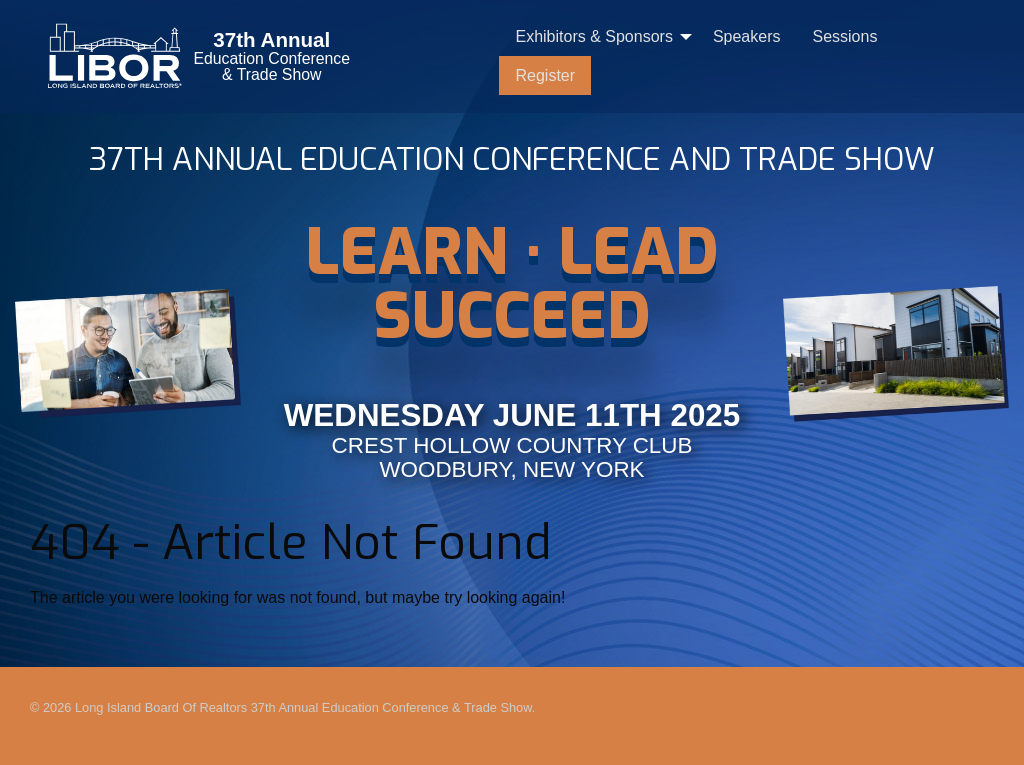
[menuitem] (597, 37)
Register (545, 75)
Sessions (844, 36)
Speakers (747, 36)
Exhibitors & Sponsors (593, 36)
